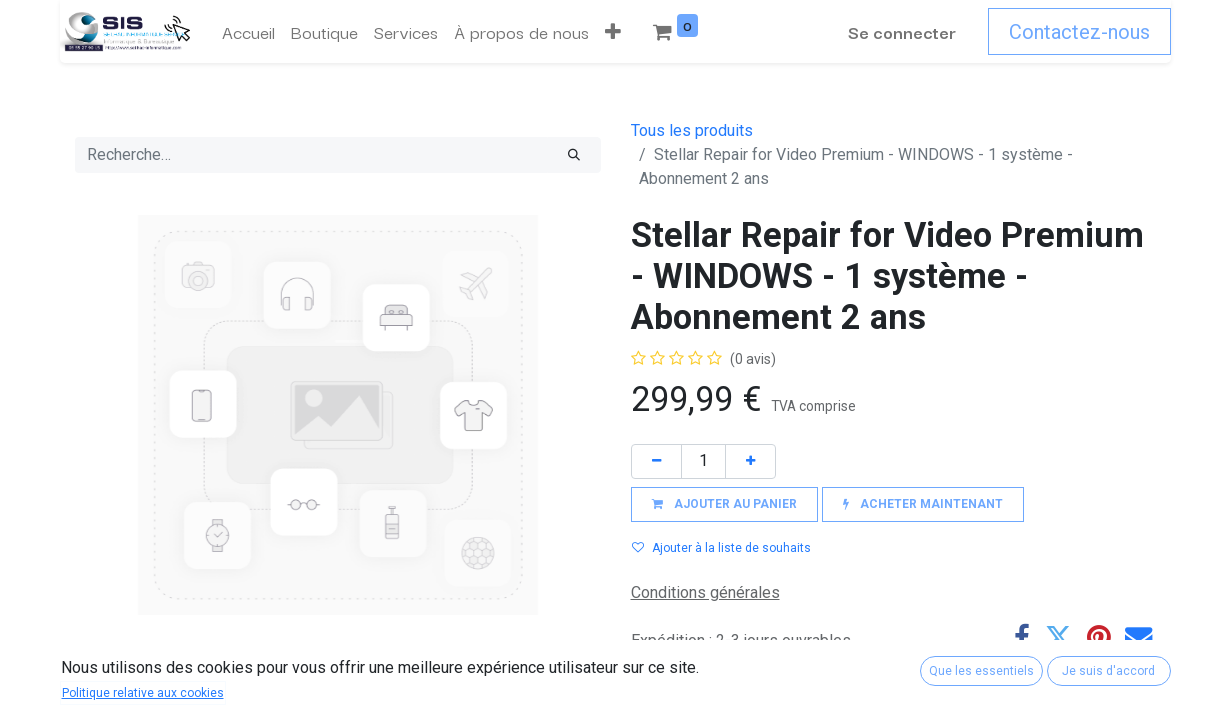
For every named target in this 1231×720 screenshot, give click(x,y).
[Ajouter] (750, 461)
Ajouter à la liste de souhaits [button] (721, 548)
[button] (613, 32)
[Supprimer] (656, 461)
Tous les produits (692, 130)
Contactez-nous (1079, 32)
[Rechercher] (574, 155)
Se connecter (902, 31)
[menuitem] (248, 32)
